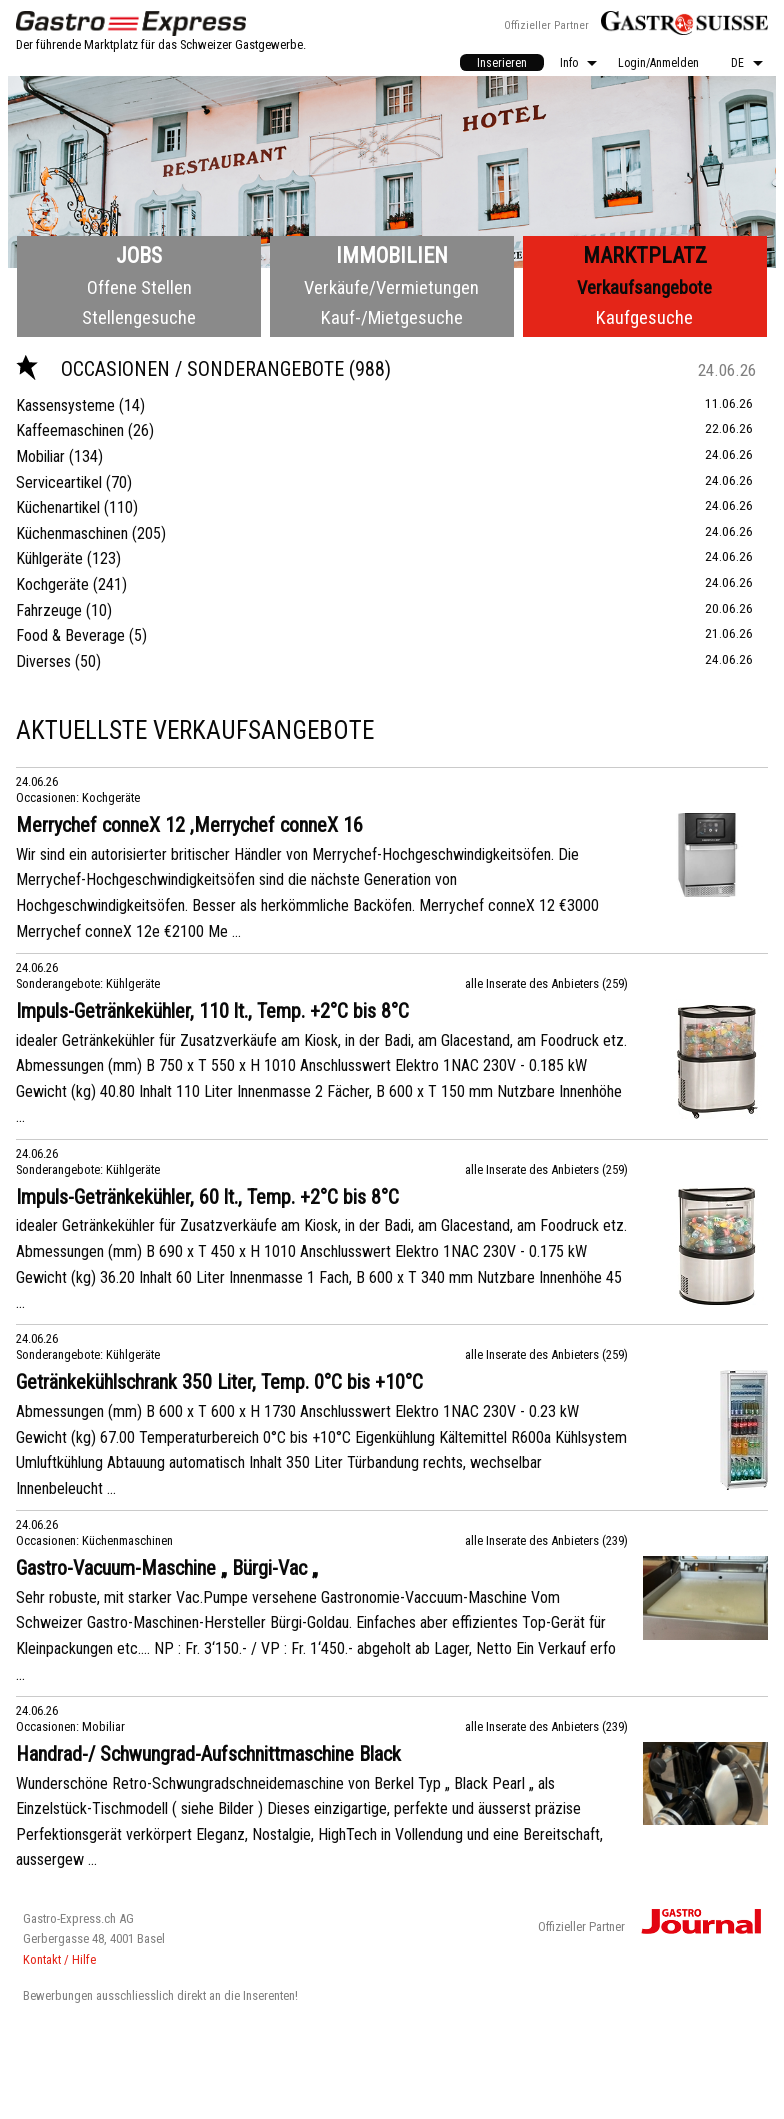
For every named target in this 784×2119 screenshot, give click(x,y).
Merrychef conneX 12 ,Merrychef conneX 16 (189, 825)
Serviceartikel (59, 482)
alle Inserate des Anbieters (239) (546, 1540)
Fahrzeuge (49, 610)
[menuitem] (502, 62)
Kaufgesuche (644, 317)
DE (737, 63)
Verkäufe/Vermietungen (391, 287)
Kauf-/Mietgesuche (392, 317)
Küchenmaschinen (72, 533)
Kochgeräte (52, 584)
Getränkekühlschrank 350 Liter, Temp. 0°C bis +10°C (219, 1382)
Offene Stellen (139, 287)
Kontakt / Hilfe (59, 1959)
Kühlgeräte (49, 558)
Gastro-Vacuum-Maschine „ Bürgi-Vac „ (167, 1568)
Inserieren (502, 63)
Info (569, 63)
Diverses (43, 661)
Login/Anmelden (658, 63)
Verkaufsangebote (644, 287)
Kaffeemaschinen (70, 430)
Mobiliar (40, 456)
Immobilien (392, 255)
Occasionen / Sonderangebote (182, 369)
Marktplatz (645, 255)
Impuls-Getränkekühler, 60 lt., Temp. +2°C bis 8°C (207, 1197)
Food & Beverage (70, 635)
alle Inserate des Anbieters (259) (546, 983)
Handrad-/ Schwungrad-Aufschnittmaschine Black (208, 1754)
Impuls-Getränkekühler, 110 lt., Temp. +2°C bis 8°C (212, 1011)
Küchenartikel (58, 507)
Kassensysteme (65, 405)
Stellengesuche (139, 317)
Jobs (139, 255)
